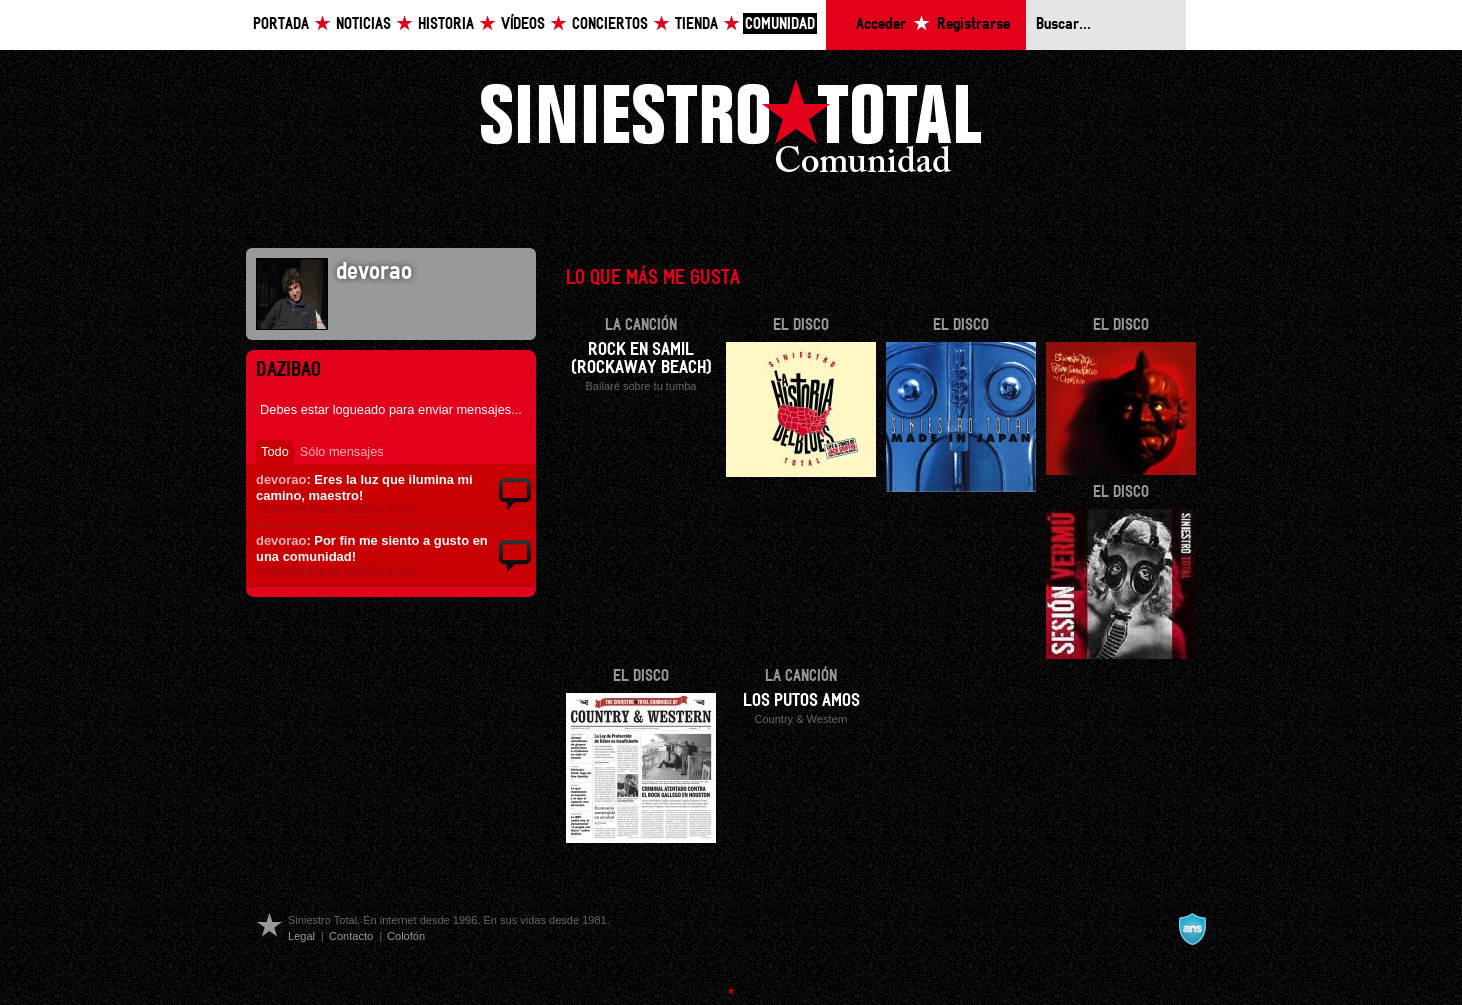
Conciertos (610, 24)
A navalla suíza (1192, 929)
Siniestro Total (731, 131)
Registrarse (973, 24)
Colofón (406, 936)
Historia (446, 24)
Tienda (696, 24)
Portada (281, 24)
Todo (275, 451)
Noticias (363, 24)
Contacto (351, 936)
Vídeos (523, 24)
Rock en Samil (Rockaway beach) (641, 359)
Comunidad (780, 24)
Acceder (881, 24)
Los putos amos (801, 701)
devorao (281, 479)
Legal (301, 936)
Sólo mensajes (342, 451)
